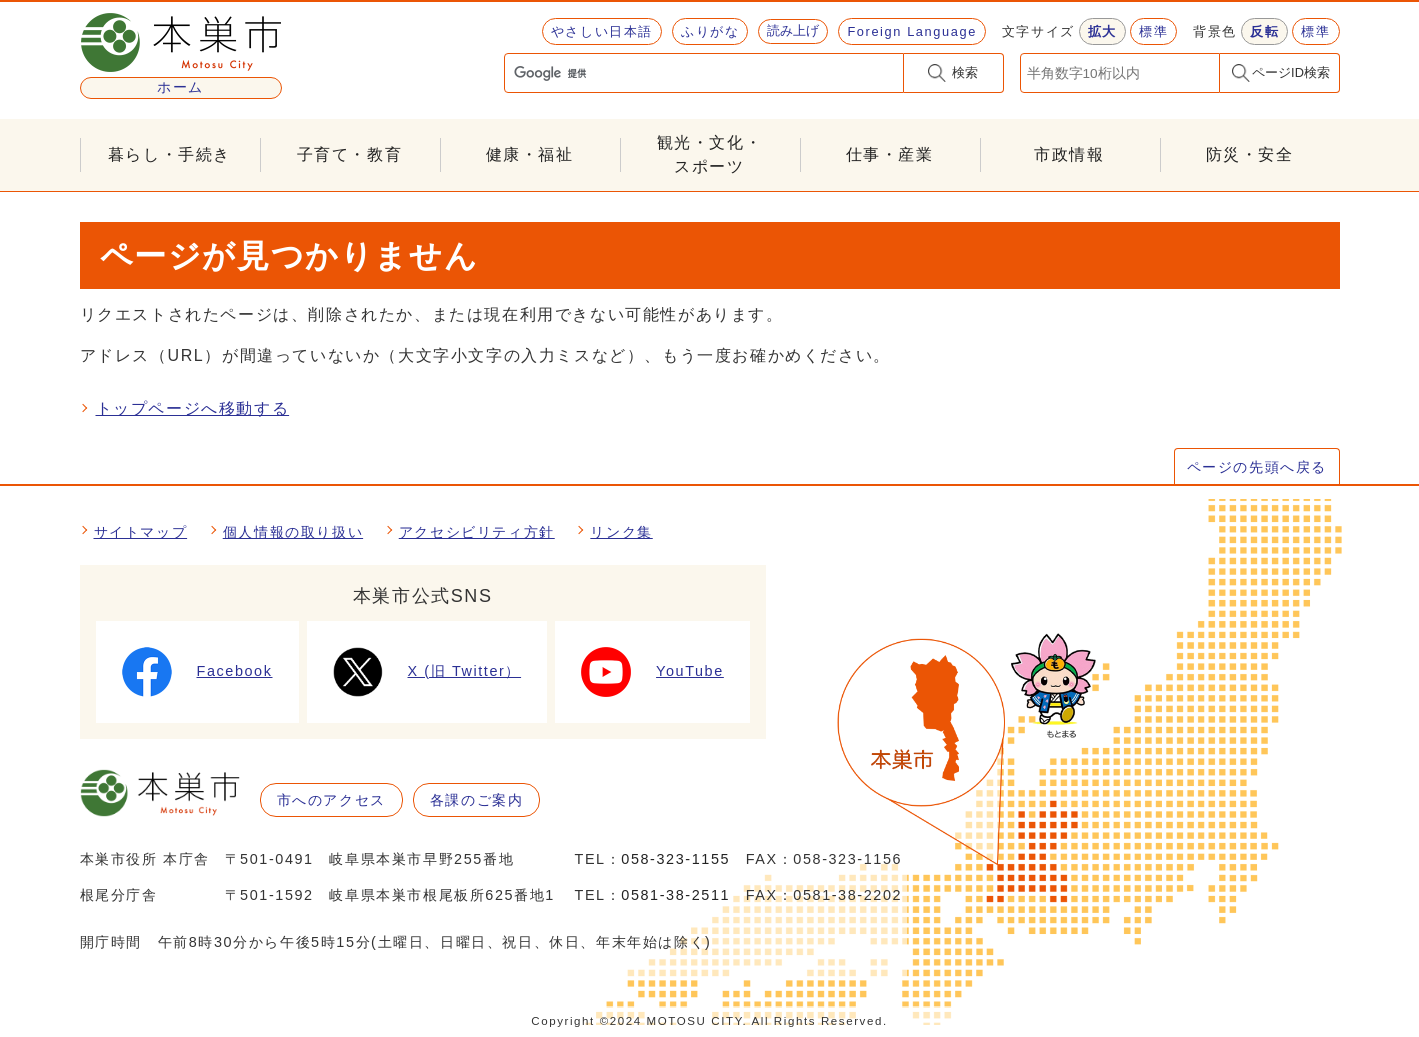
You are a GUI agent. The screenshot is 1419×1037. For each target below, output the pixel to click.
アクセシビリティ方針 (477, 532)
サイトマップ (141, 532)
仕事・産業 (890, 154)
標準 (1153, 31)
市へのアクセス (331, 800)
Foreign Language (911, 31)
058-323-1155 (675, 859)
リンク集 (621, 532)
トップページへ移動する (193, 408)
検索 (965, 72)
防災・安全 (1250, 154)
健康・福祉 (530, 154)
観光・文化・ (710, 156)
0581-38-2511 (675, 895)
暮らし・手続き (169, 154)
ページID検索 (1291, 72)
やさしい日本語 (602, 31)
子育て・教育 (350, 154)
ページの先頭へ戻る (1257, 467)
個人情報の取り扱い (293, 532)
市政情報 (1069, 154)
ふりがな (710, 31)
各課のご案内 (477, 800)
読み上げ (793, 30)
